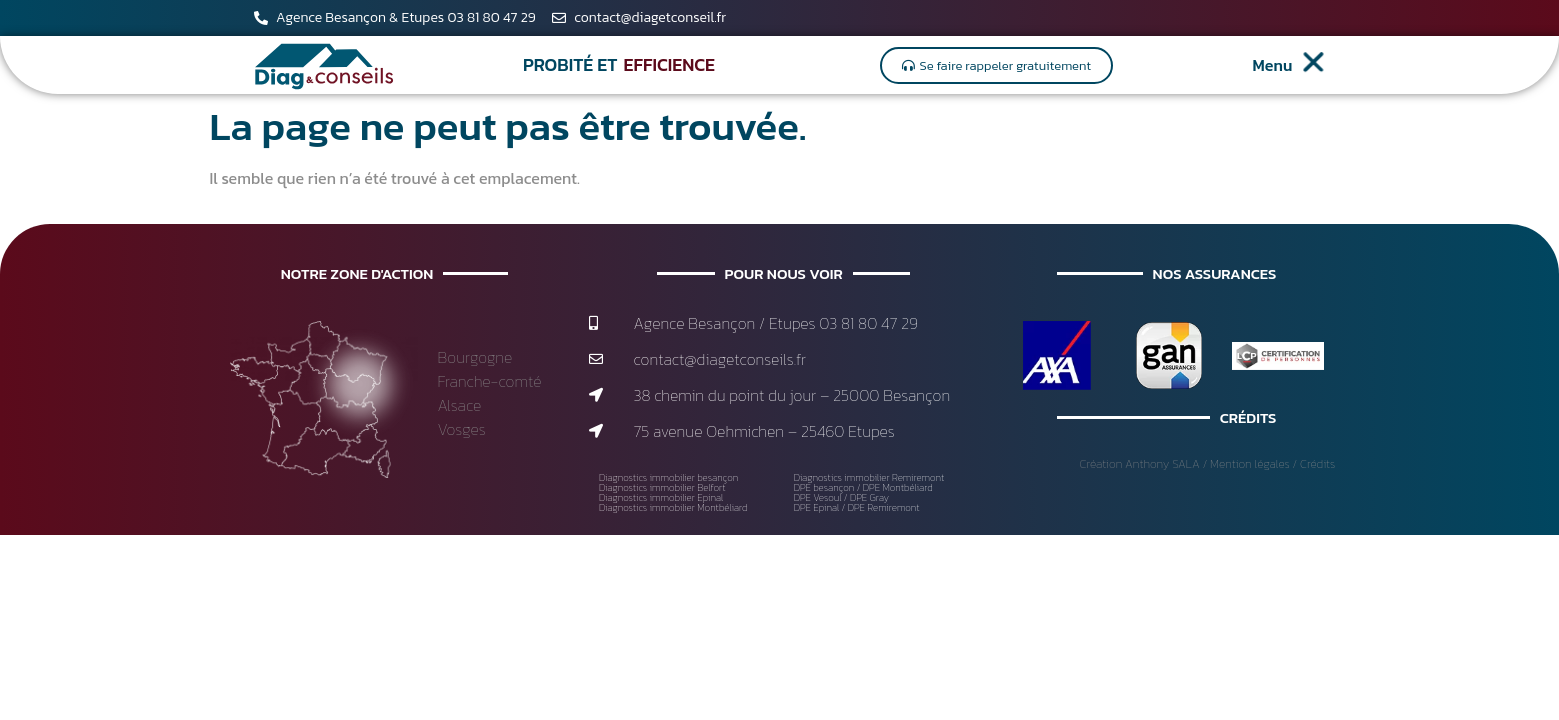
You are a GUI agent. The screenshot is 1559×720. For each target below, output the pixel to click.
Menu (1273, 65)
